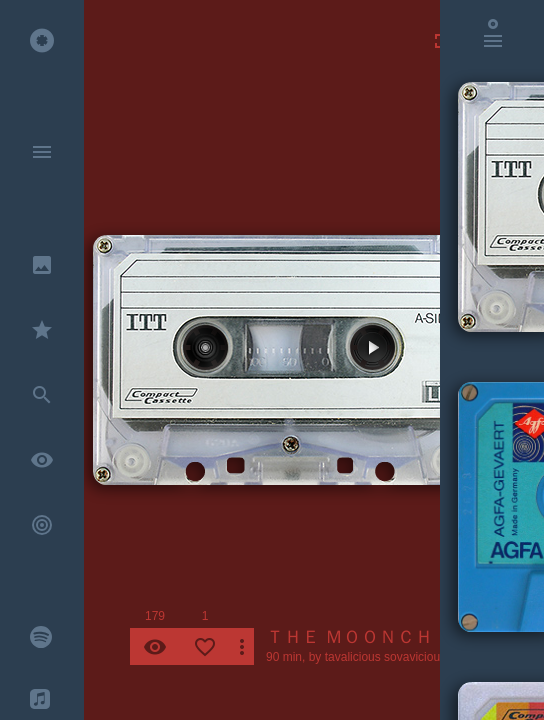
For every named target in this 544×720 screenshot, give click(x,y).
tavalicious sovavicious (385, 657)
